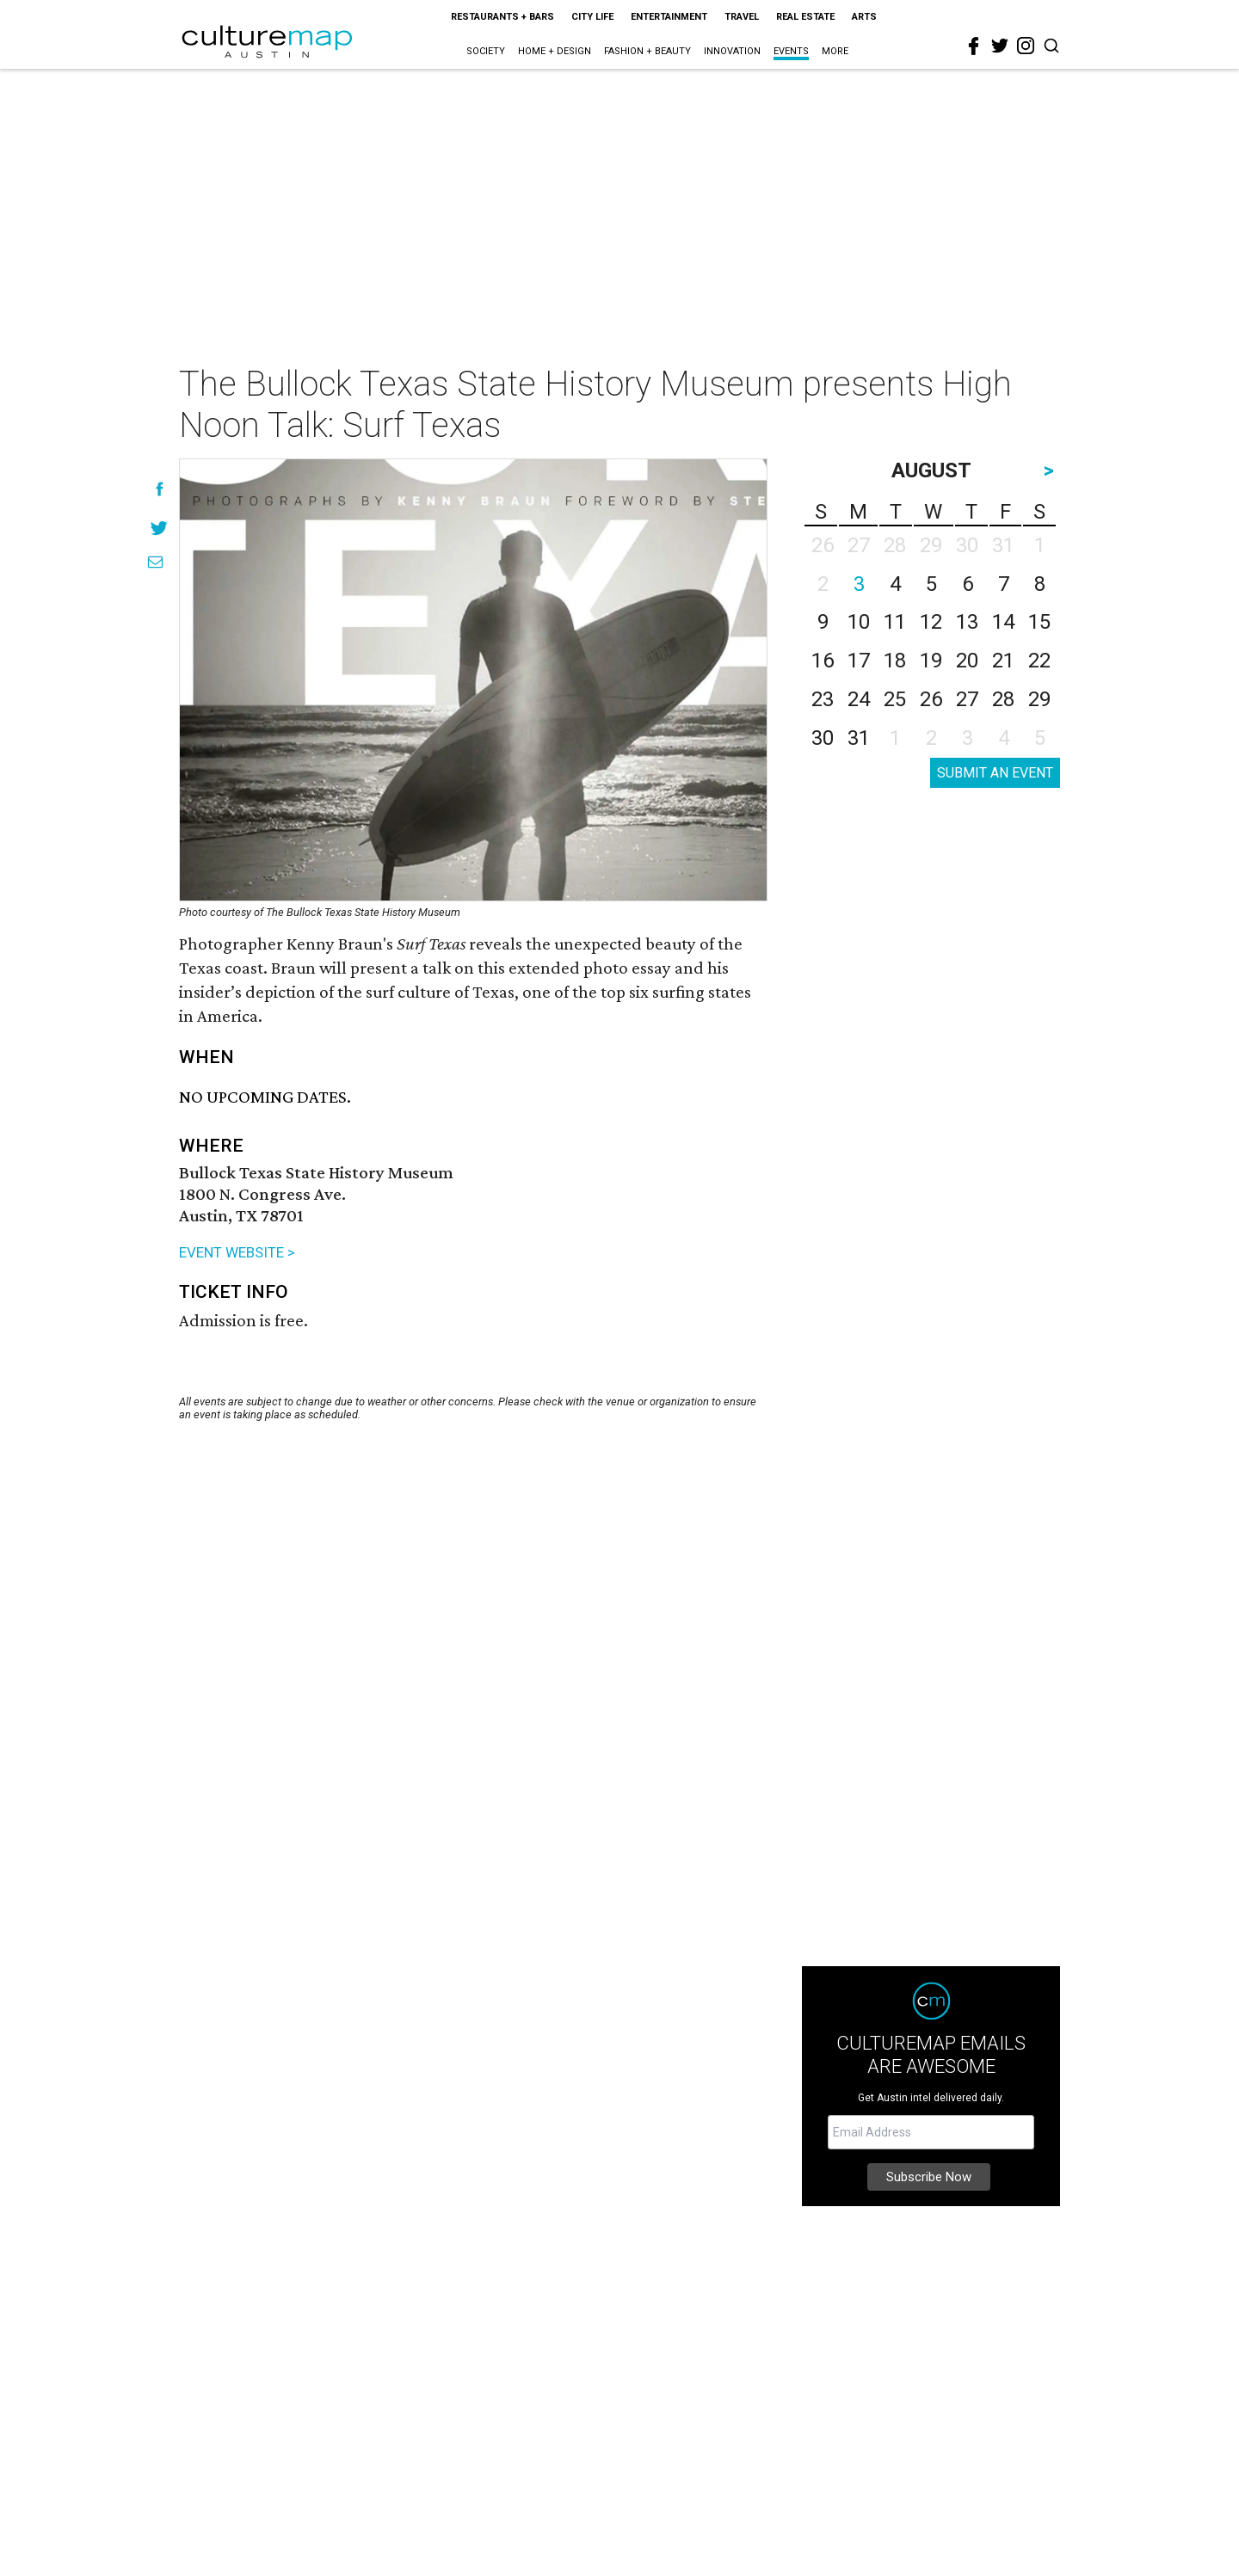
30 (822, 738)
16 (822, 661)
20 (967, 661)
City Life (592, 16)
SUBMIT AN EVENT (995, 773)
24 (859, 699)
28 (1003, 699)
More (835, 51)
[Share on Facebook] (160, 489)
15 (1039, 622)
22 (1039, 661)
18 (895, 661)
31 (859, 738)
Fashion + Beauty (647, 51)
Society (485, 51)
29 (1039, 699)
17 (859, 661)
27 (967, 699)
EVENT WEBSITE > (237, 1252)
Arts (864, 16)
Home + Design (554, 51)
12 (931, 622)
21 (1003, 661)
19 (931, 661)
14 (1003, 622)
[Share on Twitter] (160, 528)
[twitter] (999, 45)
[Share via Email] (155, 562)
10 (859, 622)
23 (822, 699)
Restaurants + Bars (502, 16)
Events (791, 51)
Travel (741, 16)
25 (895, 699)
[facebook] (974, 46)
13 (967, 622)
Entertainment (669, 16)
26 (931, 699)
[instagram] (1025, 45)
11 (895, 622)
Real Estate (805, 16)
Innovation (732, 51)
